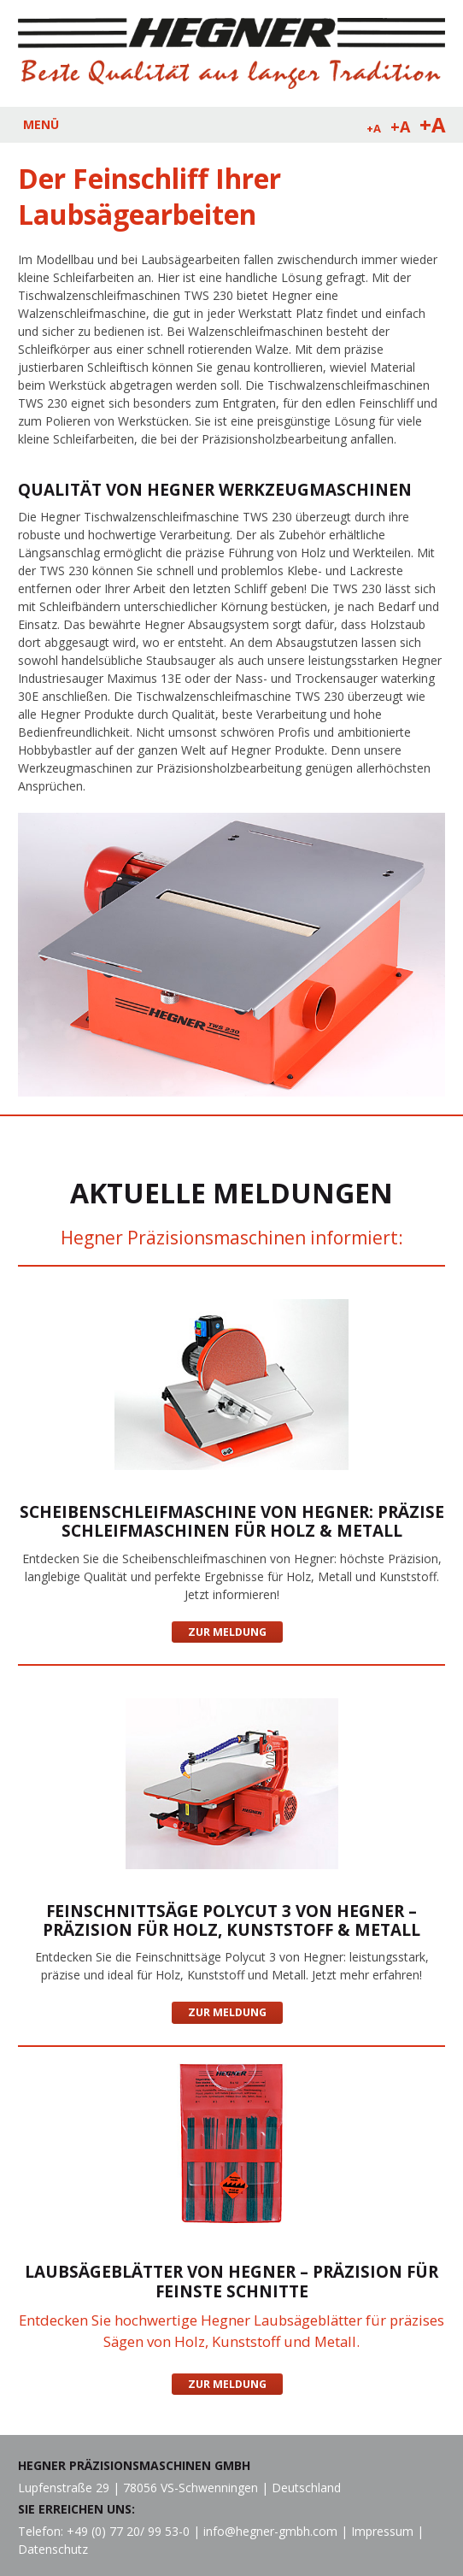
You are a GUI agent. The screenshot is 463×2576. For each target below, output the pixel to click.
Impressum (382, 2531)
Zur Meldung (227, 1632)
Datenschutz (53, 2549)
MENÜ (41, 124)
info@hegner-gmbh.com (270, 2531)
